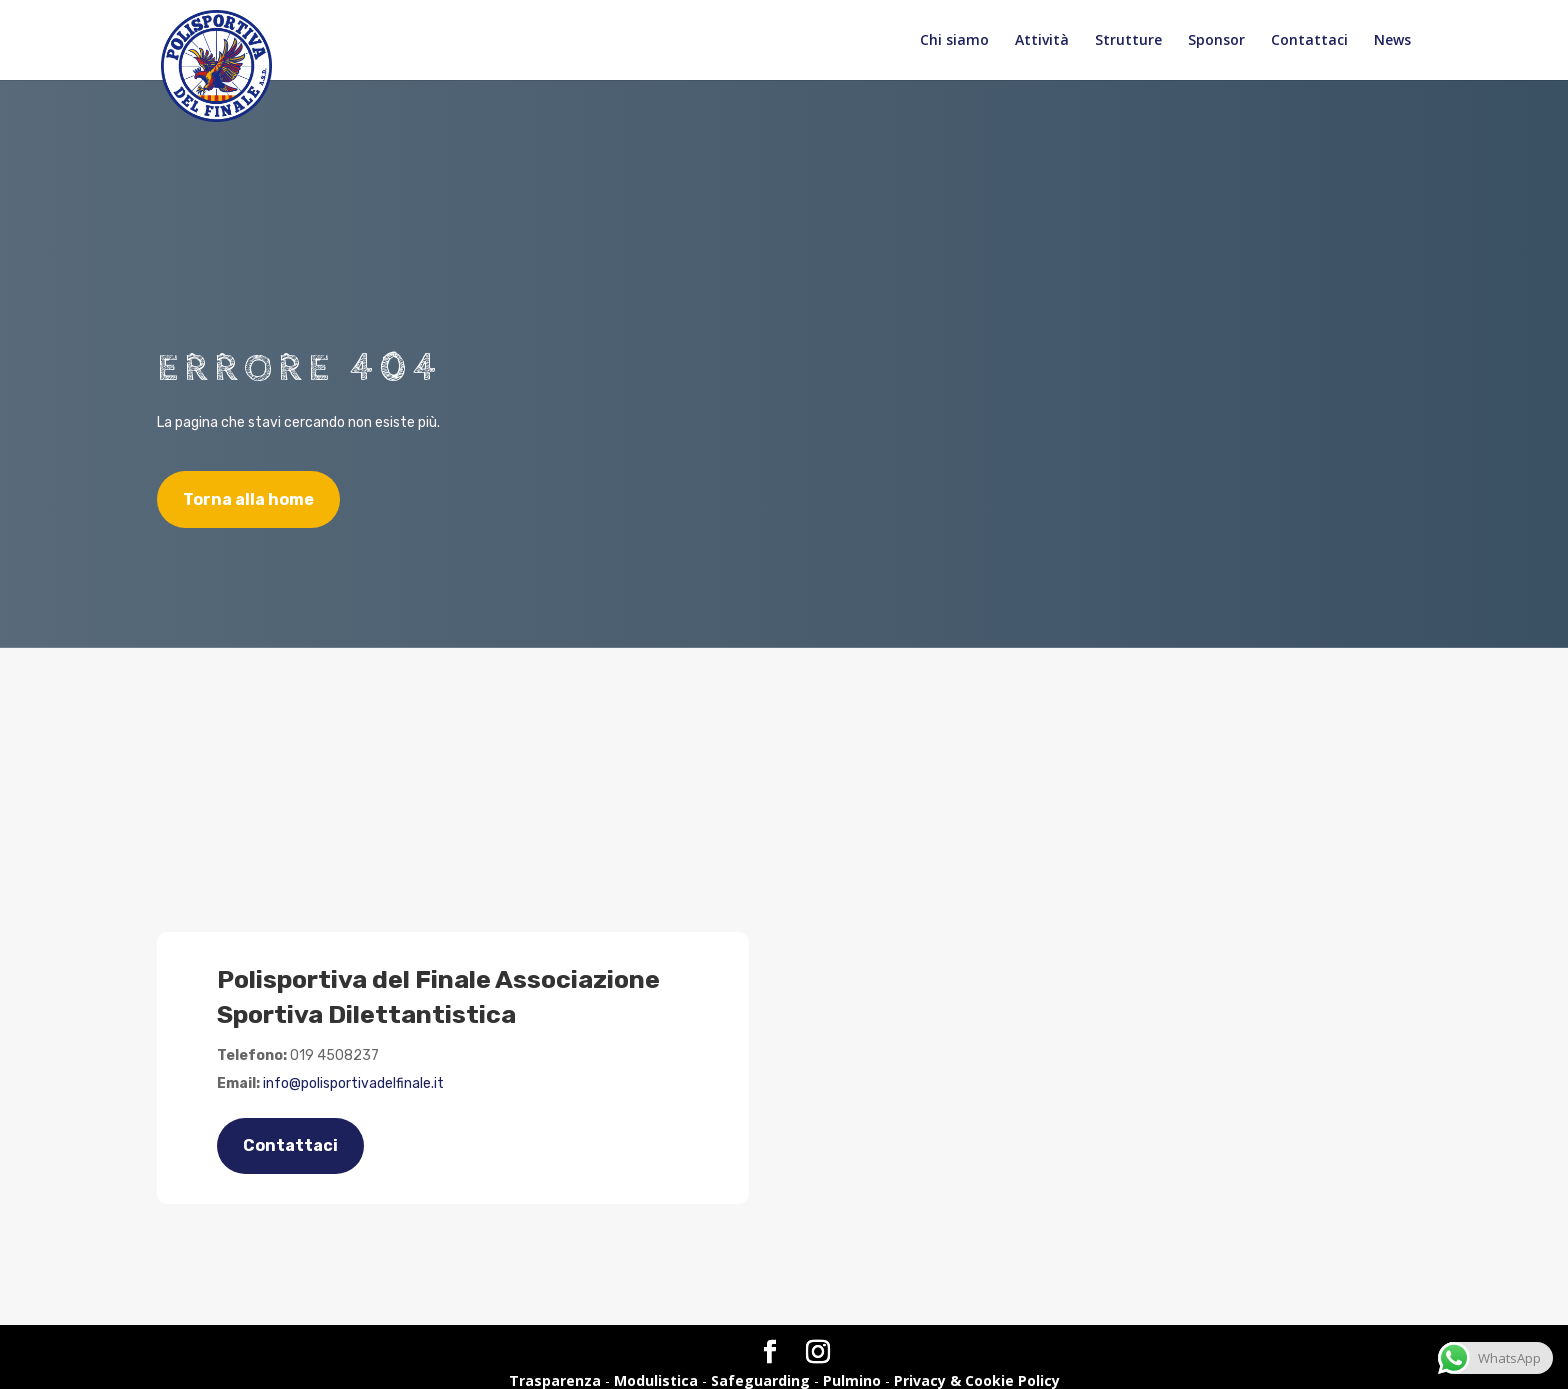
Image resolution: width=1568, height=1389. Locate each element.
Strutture (1128, 41)
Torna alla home (248, 499)
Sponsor (1216, 41)
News (1392, 41)
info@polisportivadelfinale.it (353, 1083)
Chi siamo (954, 41)
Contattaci (1309, 41)
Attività (1042, 41)
